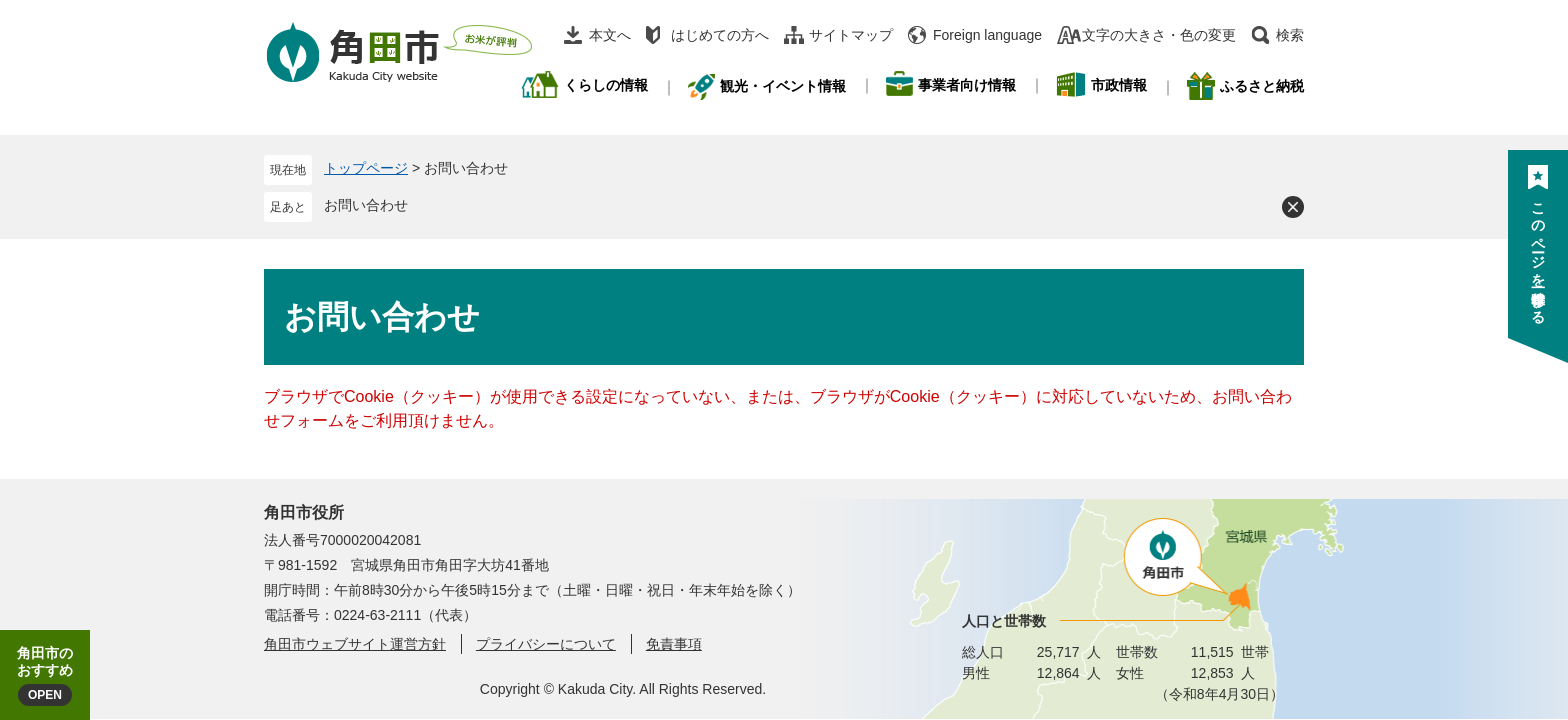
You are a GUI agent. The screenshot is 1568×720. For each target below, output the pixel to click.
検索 (1290, 35)
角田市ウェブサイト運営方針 (355, 644)
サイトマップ (851, 35)
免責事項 (674, 644)
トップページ (366, 168)
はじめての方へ (720, 35)
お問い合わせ (366, 205)
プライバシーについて (546, 644)
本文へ (610, 35)
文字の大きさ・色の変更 (1159, 35)
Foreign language (987, 35)
